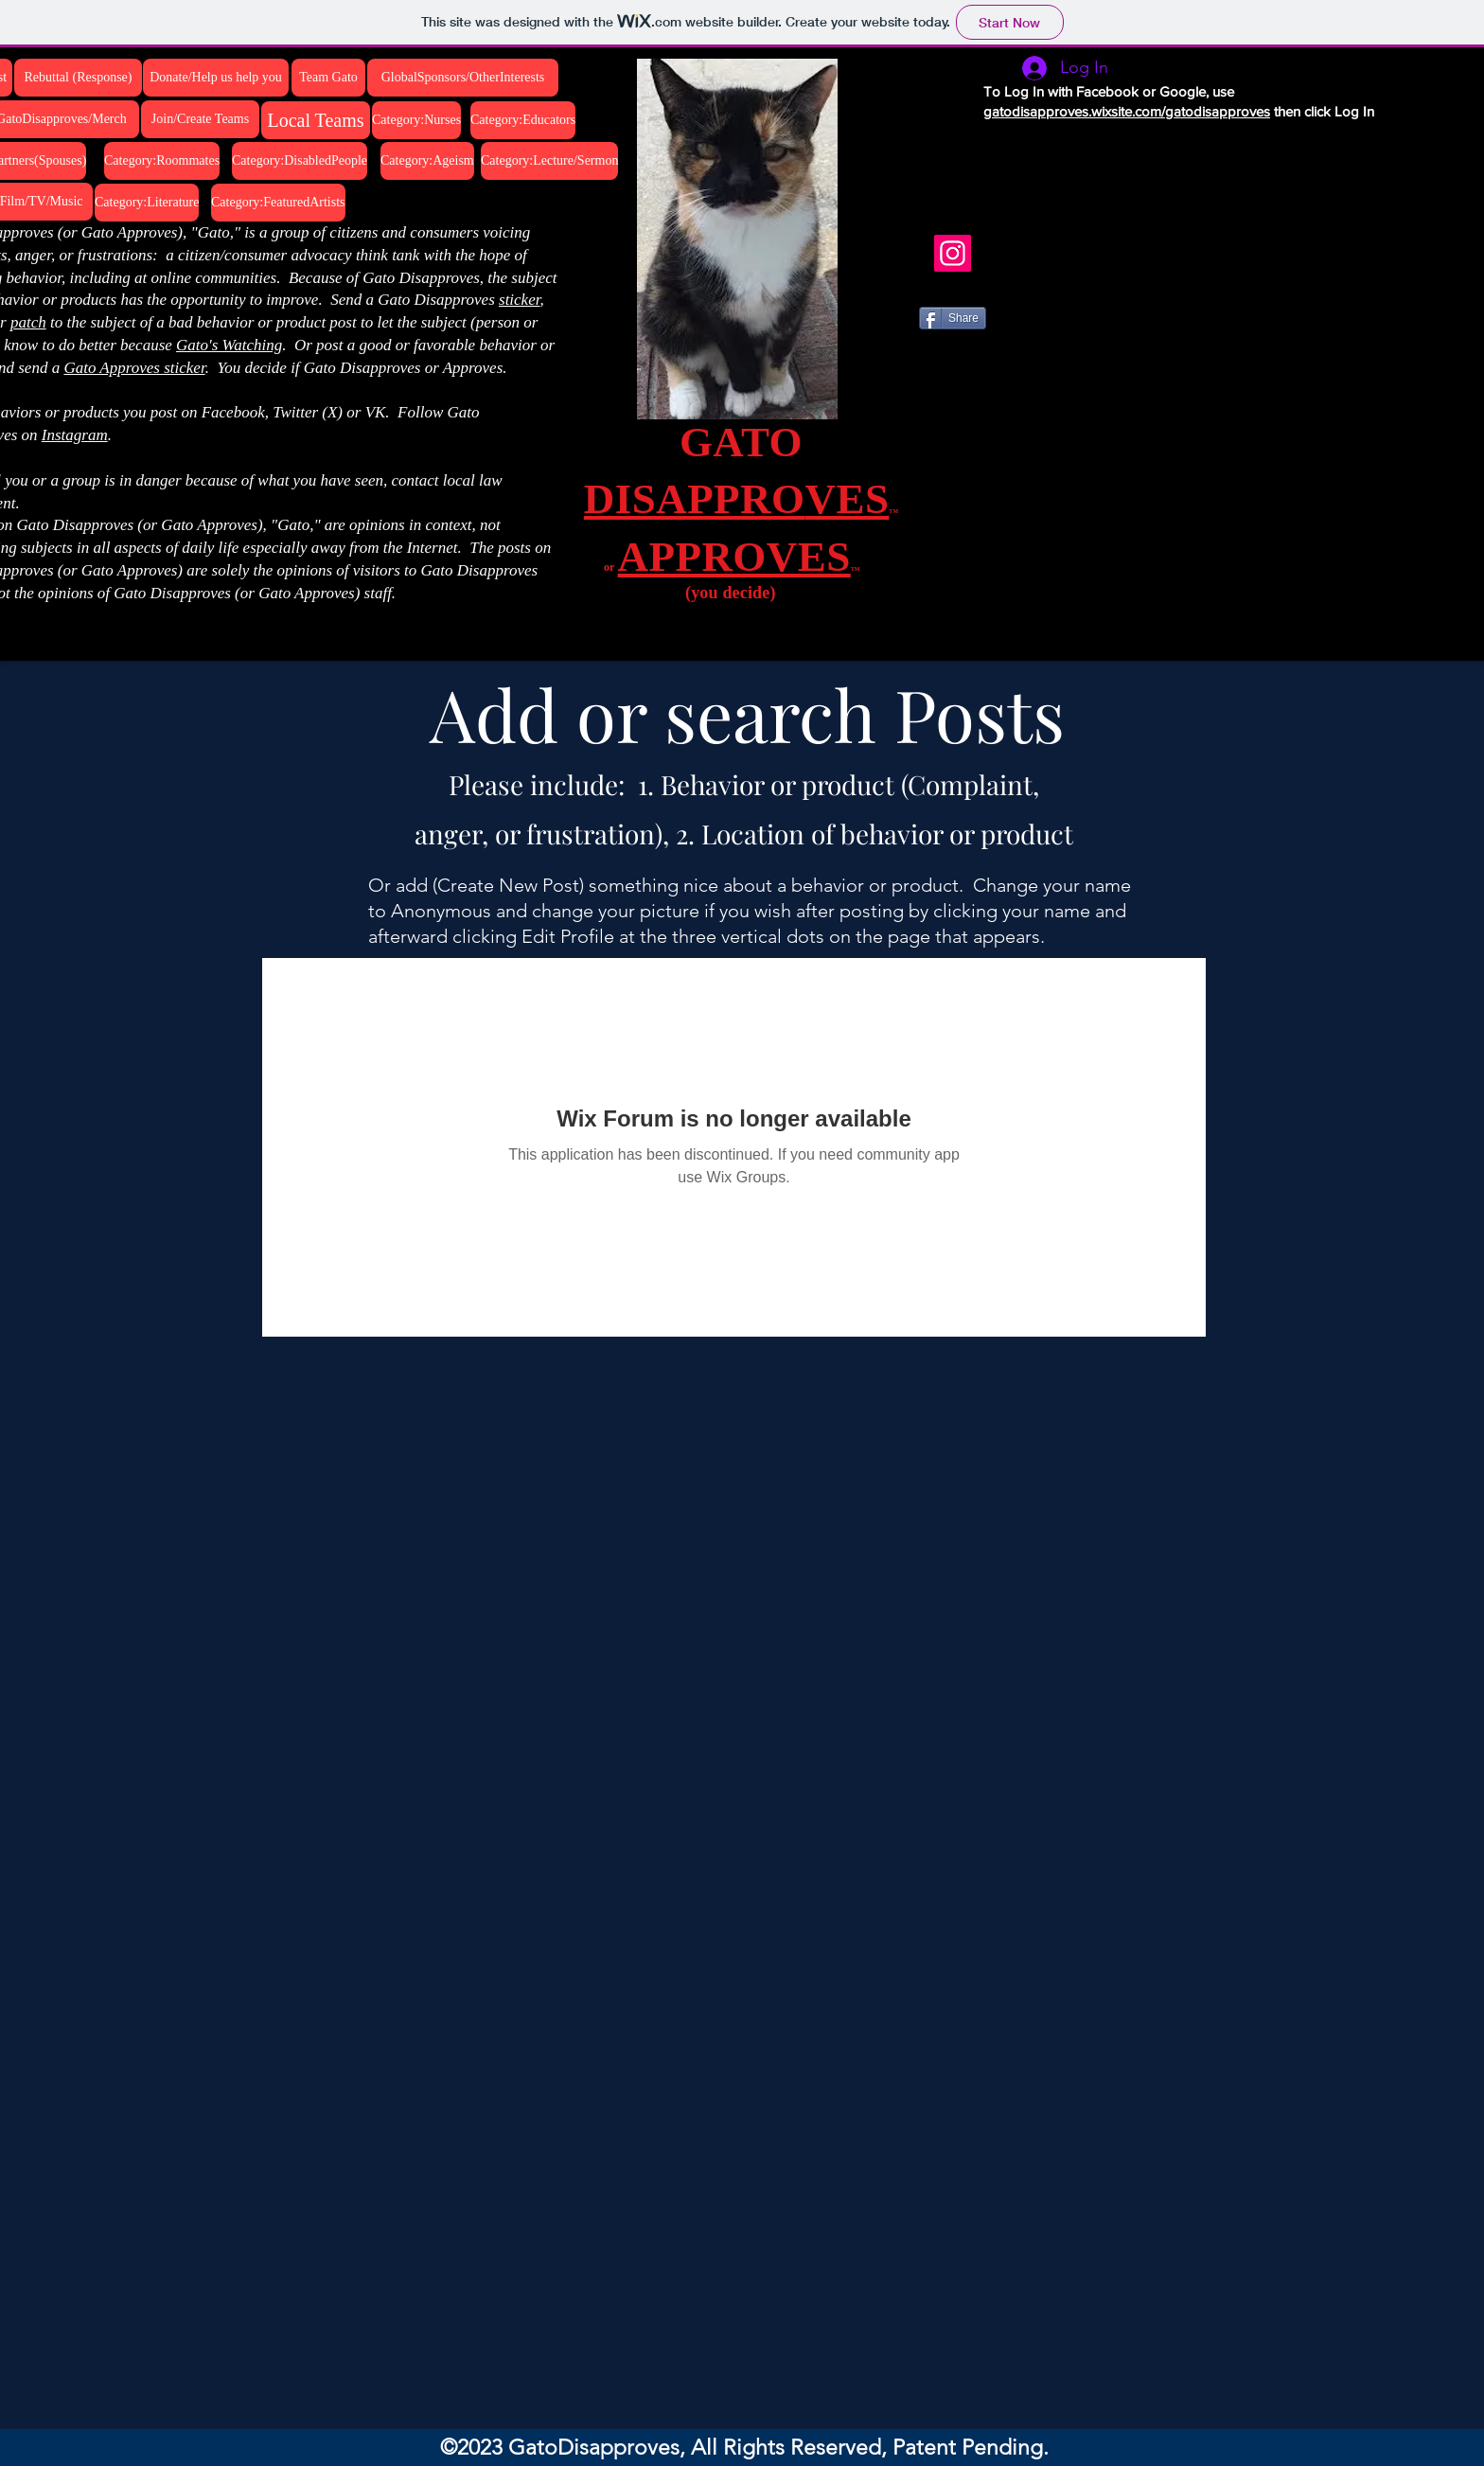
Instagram (75, 435)
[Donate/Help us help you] (216, 78)
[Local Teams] (315, 120)
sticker (519, 300)
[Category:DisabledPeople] (299, 161)
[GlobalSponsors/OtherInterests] (462, 78)
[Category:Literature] (147, 203)
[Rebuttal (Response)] (78, 78)
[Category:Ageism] (427, 161)
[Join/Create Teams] (200, 119)
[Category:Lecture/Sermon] (549, 161)
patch (28, 322)
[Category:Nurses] (416, 120)
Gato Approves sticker (133, 368)
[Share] (952, 318)
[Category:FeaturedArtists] (278, 203)
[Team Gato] (328, 78)
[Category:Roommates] (162, 161)
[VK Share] (971, 376)
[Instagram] (952, 253)
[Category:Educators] (522, 120)
